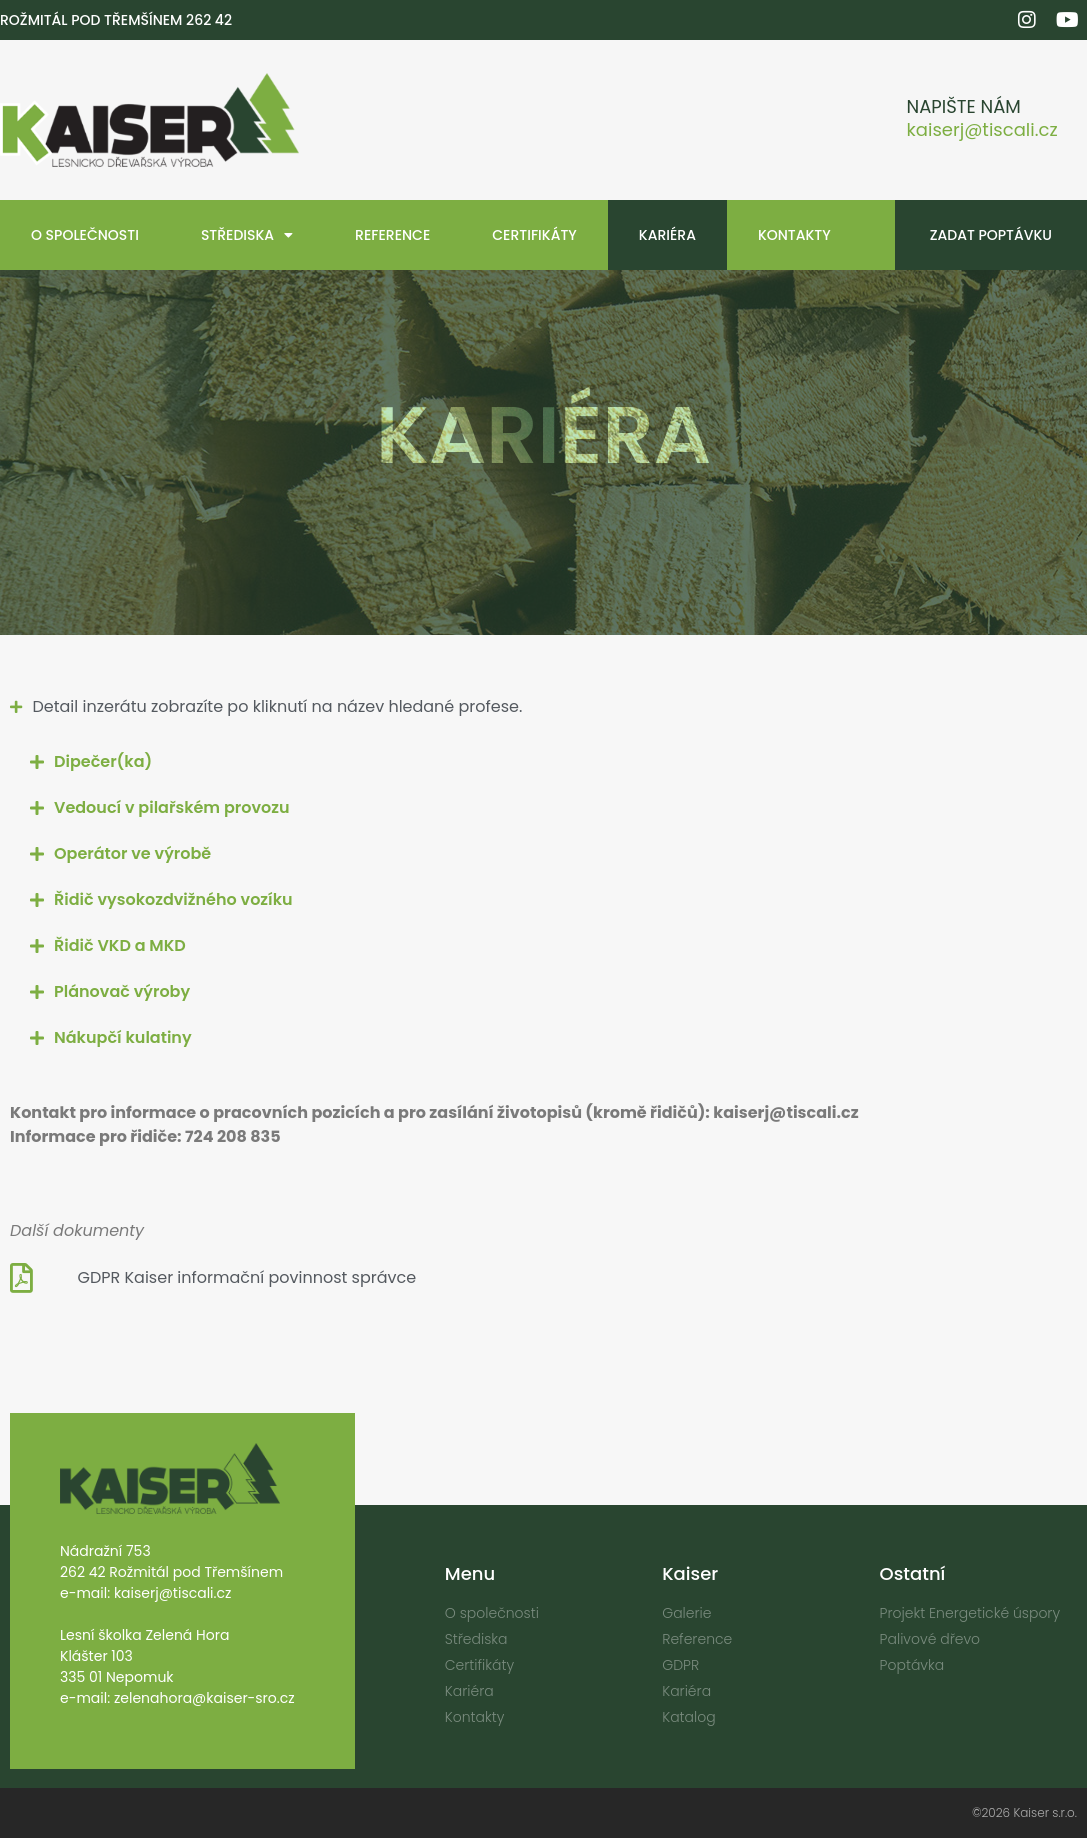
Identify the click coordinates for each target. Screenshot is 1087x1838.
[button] (543, 762)
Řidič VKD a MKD (120, 945)
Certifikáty (534, 235)
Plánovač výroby (122, 991)
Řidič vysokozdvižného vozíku (173, 899)
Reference (392, 235)
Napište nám (964, 106)
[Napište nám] (869, 120)
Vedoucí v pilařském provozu (172, 807)
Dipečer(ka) (103, 761)
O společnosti (85, 235)
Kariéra (667, 235)
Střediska (247, 235)
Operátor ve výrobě (132, 853)
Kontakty (794, 235)
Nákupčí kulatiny (123, 1037)
